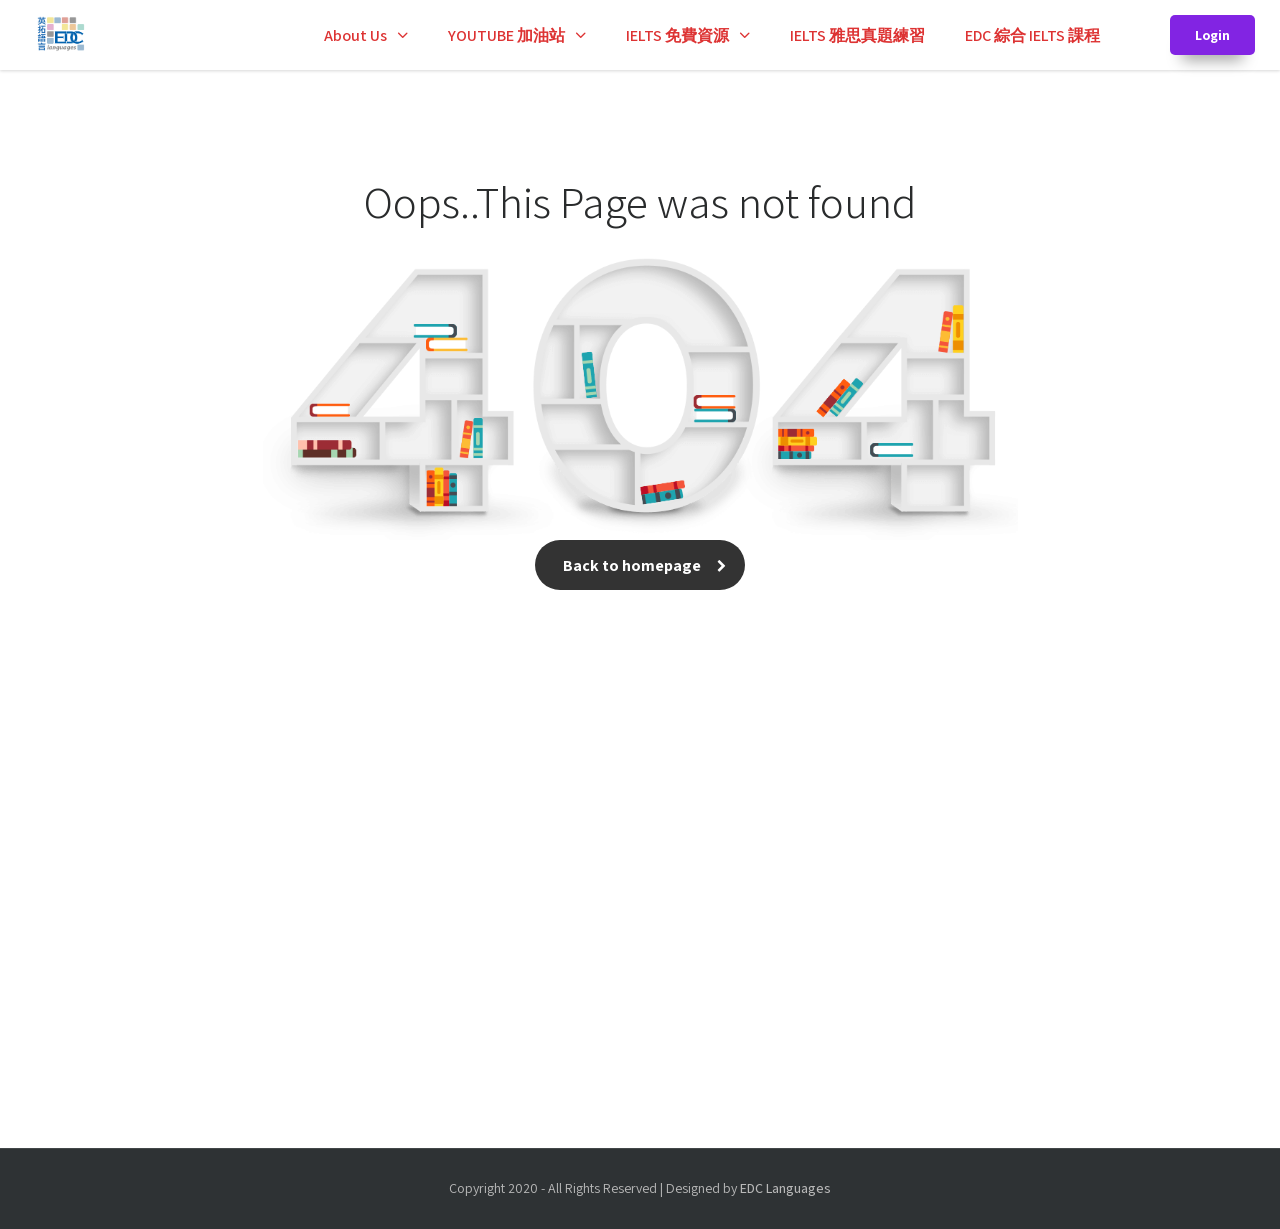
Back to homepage (640, 565)
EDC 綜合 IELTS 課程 (1032, 35)
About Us (355, 35)
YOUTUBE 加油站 (506, 35)
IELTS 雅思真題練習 (857, 35)
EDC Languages (785, 1188)
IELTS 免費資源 (677, 35)
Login (1212, 35)
